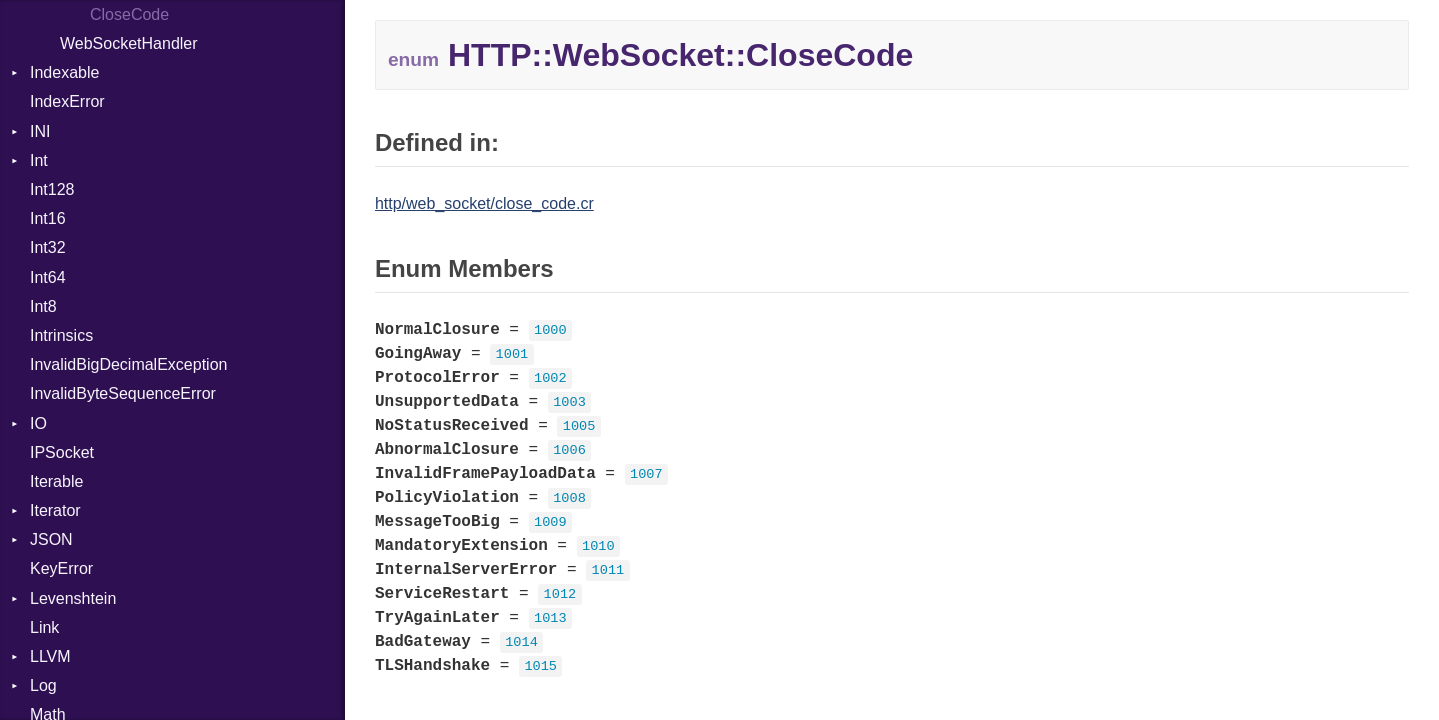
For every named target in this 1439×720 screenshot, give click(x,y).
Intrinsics (61, 335)
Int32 (48, 247)
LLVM (50, 656)
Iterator (55, 510)
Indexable (64, 72)
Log (43, 685)
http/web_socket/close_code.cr (484, 203)
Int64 (48, 277)
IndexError (67, 101)
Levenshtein (73, 598)
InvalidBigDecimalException (128, 364)
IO (38, 423)
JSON (51, 539)
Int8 (43, 306)
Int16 (48, 218)
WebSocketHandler (129, 43)
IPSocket (62, 452)
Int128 (52, 189)
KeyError (61, 568)
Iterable (56, 481)
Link (44, 627)
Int (39, 160)
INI (40, 131)
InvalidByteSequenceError (123, 393)
